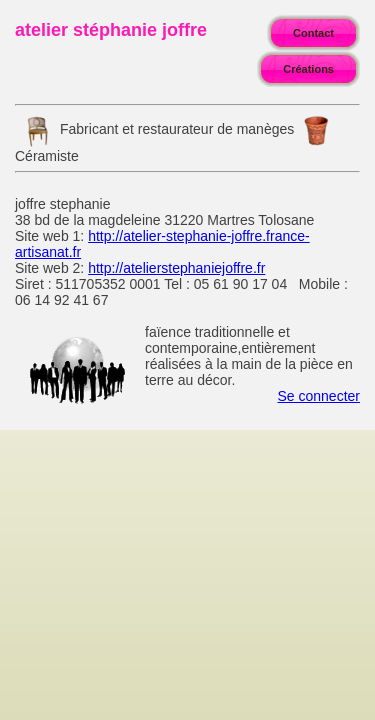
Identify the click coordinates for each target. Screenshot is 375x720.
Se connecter (319, 396)
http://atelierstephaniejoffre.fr (176, 268)
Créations (308, 69)
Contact (313, 33)
